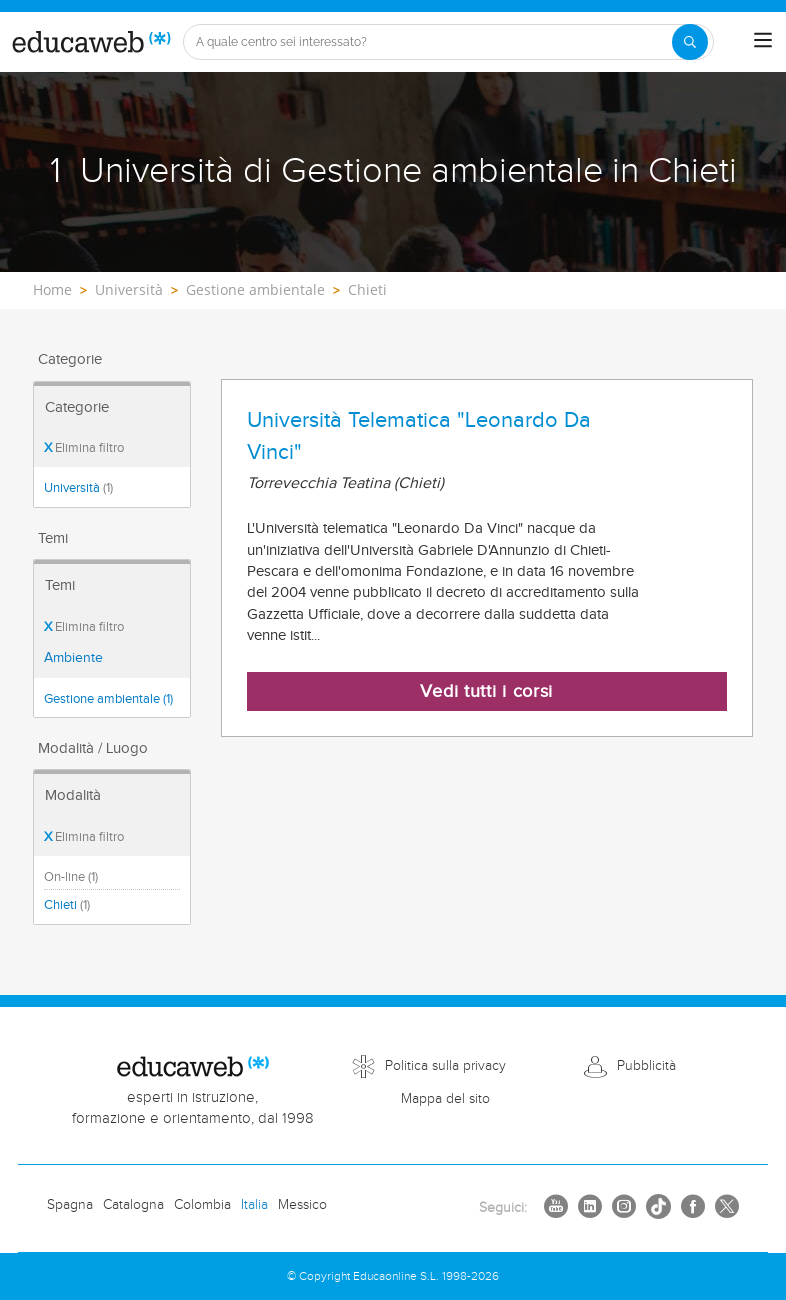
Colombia (202, 1205)
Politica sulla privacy (445, 1066)
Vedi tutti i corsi (486, 691)
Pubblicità (646, 1066)
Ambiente (73, 658)
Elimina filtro (84, 448)
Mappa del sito (445, 1099)
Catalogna (133, 1205)
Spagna (70, 1205)
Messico (302, 1205)
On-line (71, 877)
